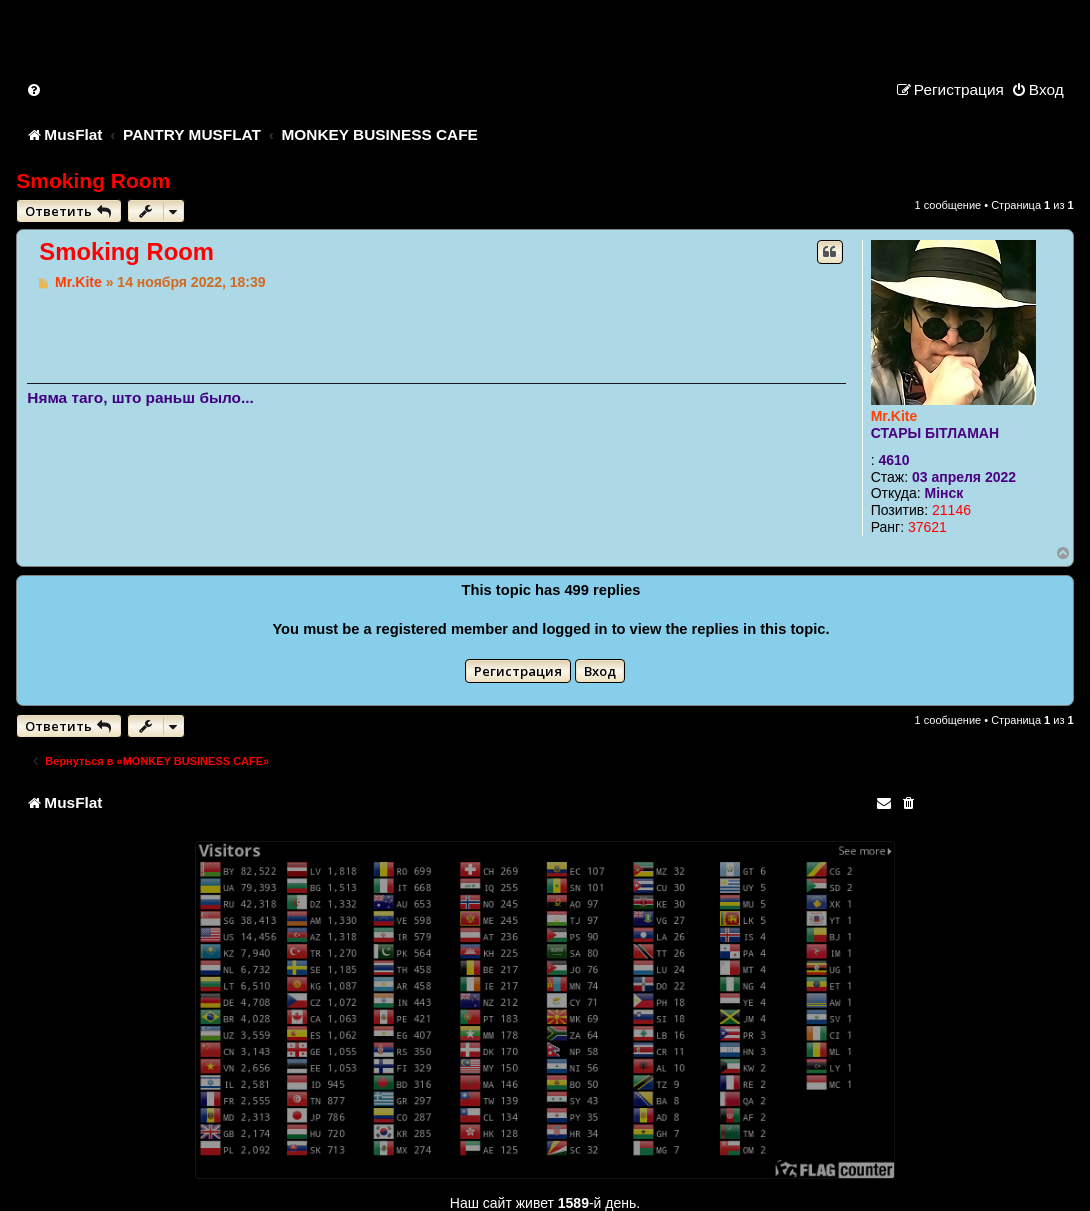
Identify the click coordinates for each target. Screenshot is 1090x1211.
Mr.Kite (894, 416)
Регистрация (518, 671)
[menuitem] (35, 89)
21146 (951, 510)
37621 (927, 527)
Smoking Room (93, 180)
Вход (600, 671)
